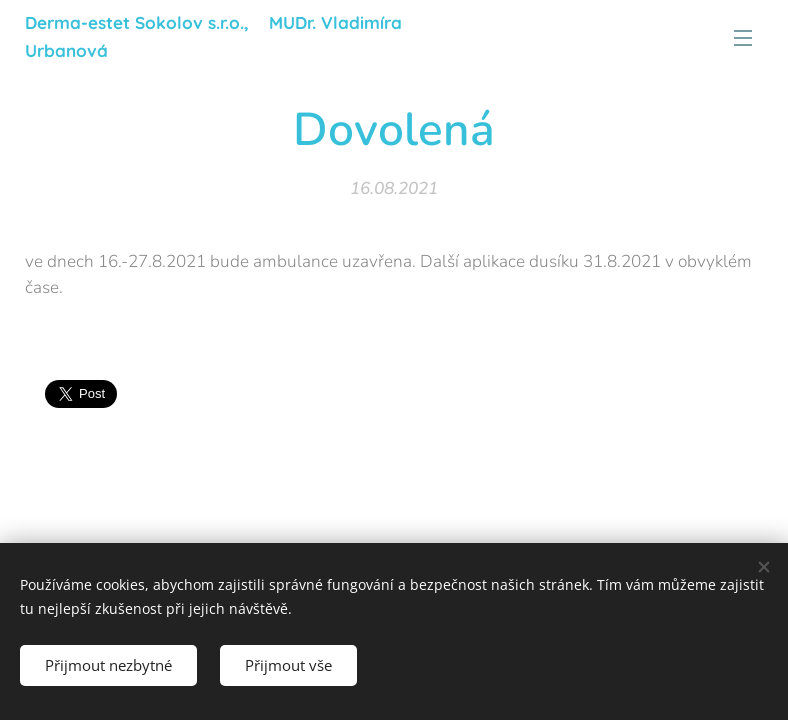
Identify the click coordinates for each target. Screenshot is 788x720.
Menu (743, 38)
